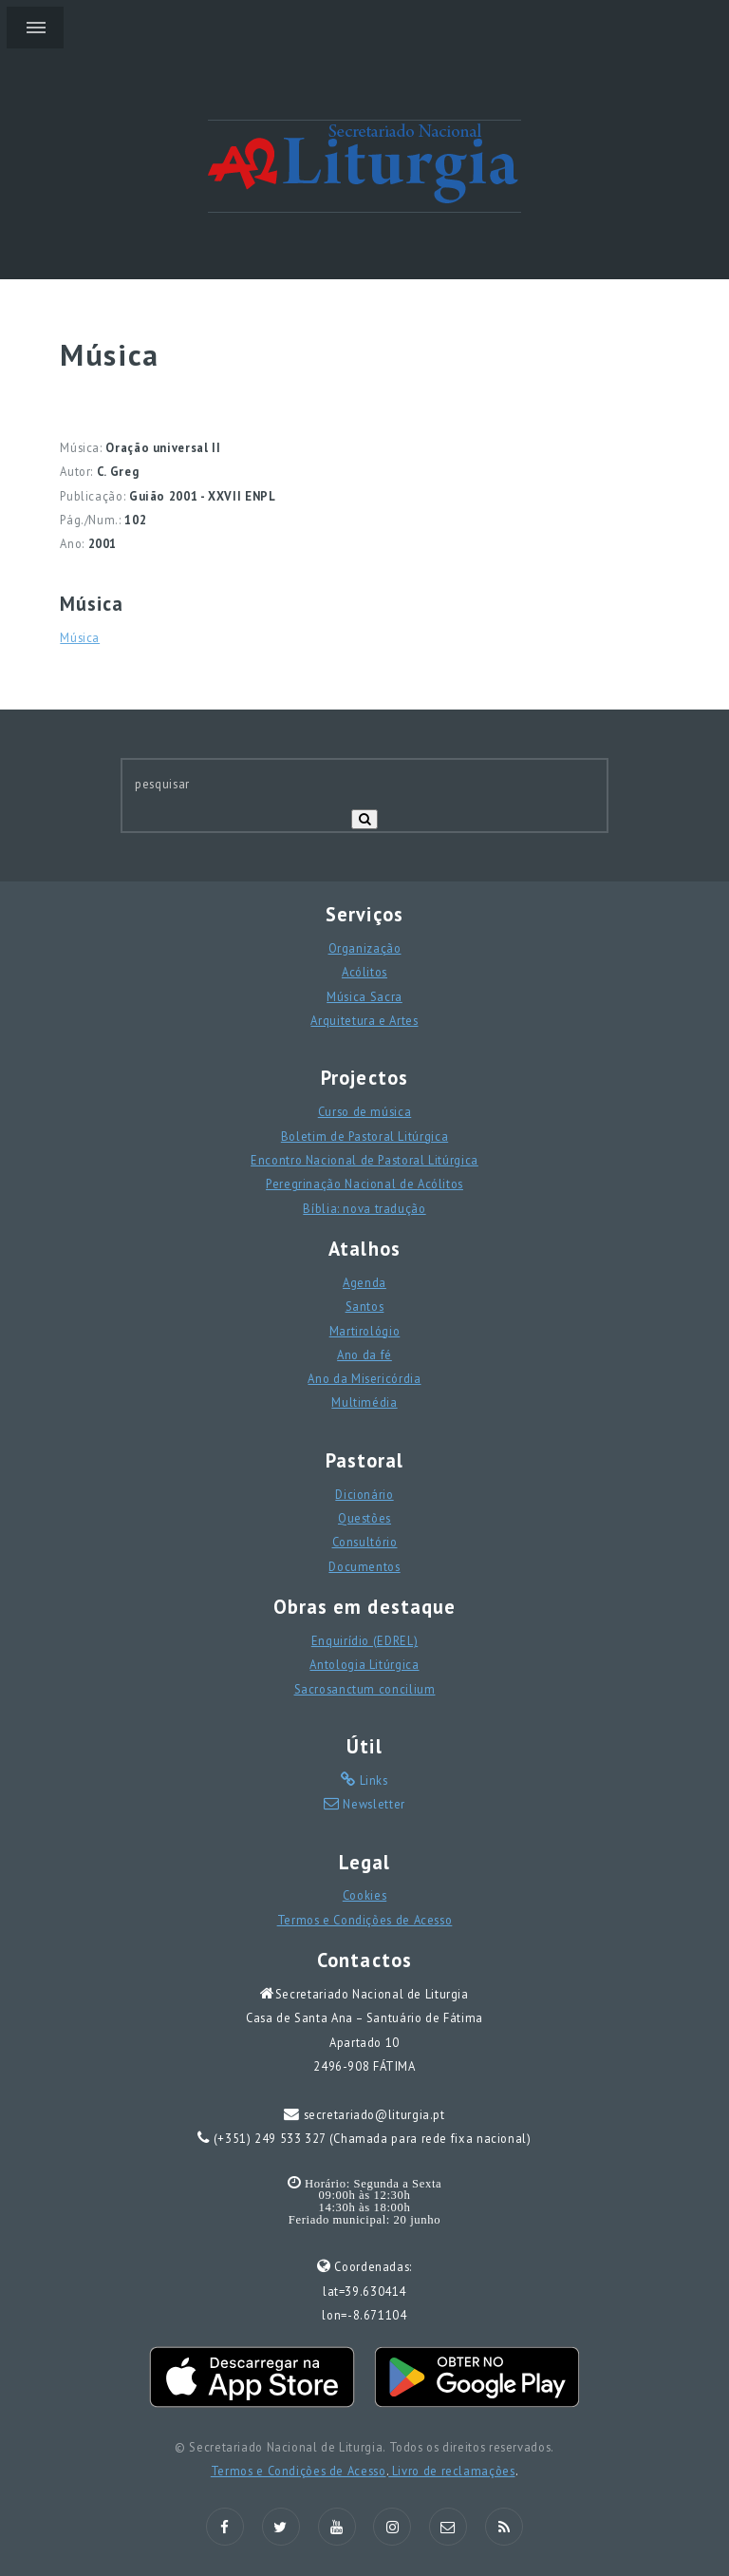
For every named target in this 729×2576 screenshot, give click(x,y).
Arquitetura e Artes (364, 1020)
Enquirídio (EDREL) (364, 1640)
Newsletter (372, 1803)
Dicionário (364, 1494)
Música (80, 637)
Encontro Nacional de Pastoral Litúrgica (364, 1159)
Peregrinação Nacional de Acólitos (364, 1183)
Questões (364, 1517)
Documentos (364, 1566)
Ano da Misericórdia (364, 1378)
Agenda (364, 1282)
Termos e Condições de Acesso (365, 1919)
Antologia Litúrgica (364, 1664)
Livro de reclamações (451, 2470)
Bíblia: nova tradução (364, 1208)
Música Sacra (364, 996)
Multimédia (364, 1402)
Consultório (365, 1541)
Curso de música (365, 1111)
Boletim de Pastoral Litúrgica (364, 1136)
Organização (365, 948)
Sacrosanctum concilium (365, 1688)
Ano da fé (364, 1354)
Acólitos (364, 971)
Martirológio (365, 1330)
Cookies (364, 1895)
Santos (365, 1306)
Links (372, 1780)
